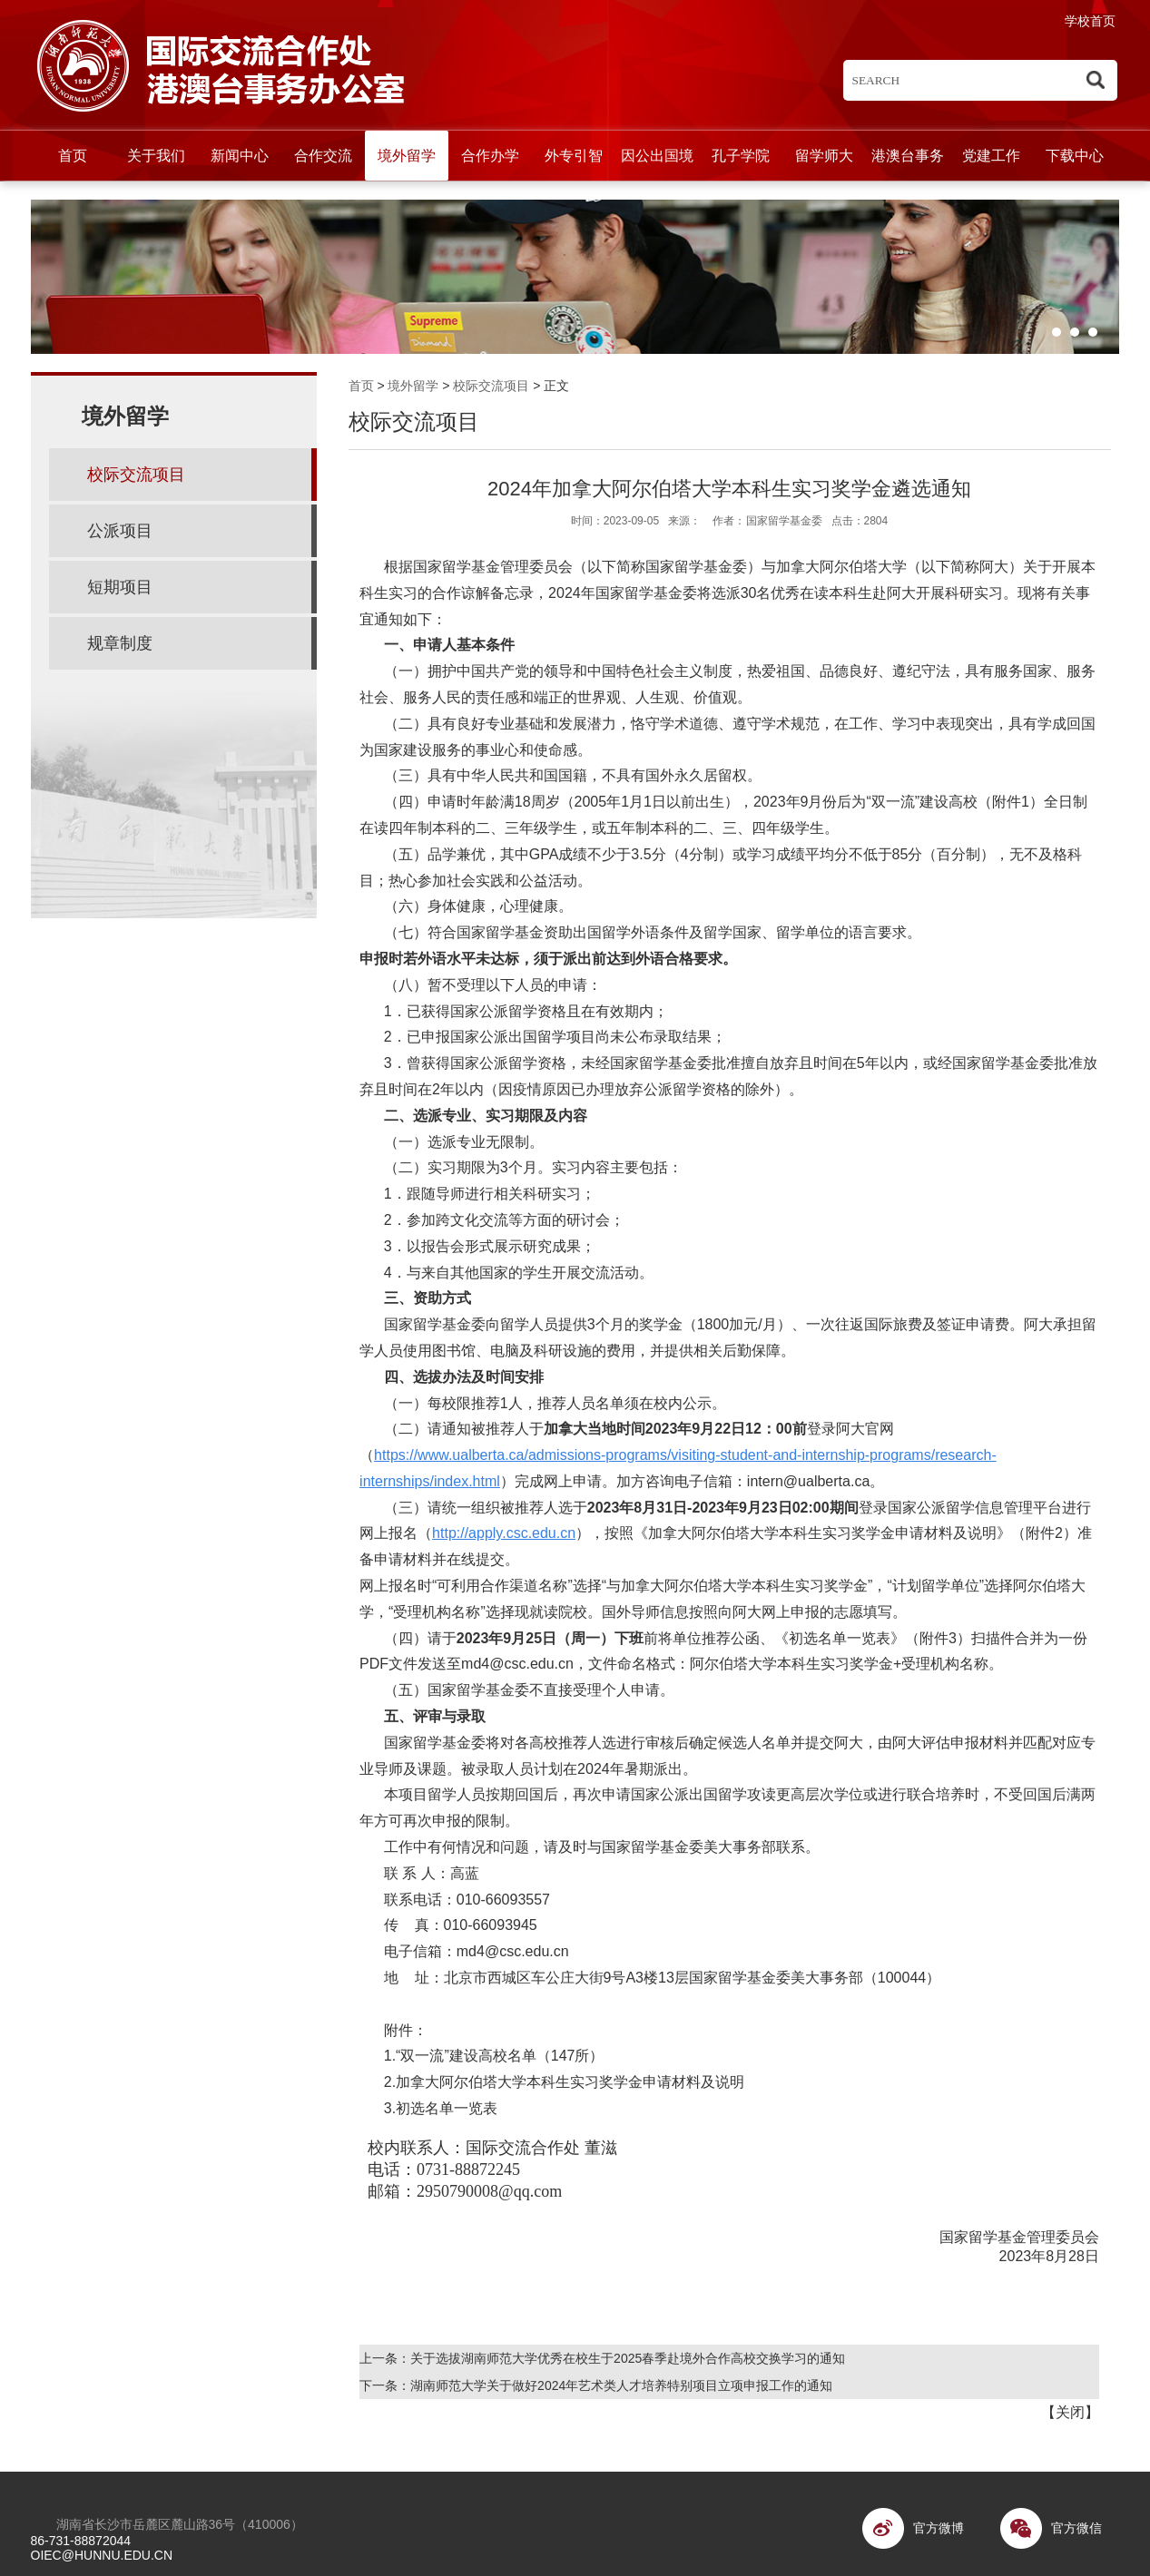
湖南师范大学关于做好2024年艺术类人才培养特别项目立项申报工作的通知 (621, 2385)
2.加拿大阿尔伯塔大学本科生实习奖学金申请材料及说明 (561, 2082)
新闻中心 (240, 155)
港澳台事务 (907, 155)
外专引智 (574, 155)
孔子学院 (741, 155)
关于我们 (156, 155)
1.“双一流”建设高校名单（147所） (494, 2055)
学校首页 (1090, 21)
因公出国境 (657, 155)
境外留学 (407, 155)
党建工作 (991, 155)
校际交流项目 (491, 385)
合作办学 (490, 155)
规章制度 (119, 643)
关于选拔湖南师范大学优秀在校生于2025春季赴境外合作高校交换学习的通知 (627, 2358)
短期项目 (119, 587)
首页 (72, 155)
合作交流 (323, 155)
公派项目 (119, 531)
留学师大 (824, 155)
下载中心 (1075, 155)
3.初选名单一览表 (440, 2108)
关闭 (1070, 2412)
